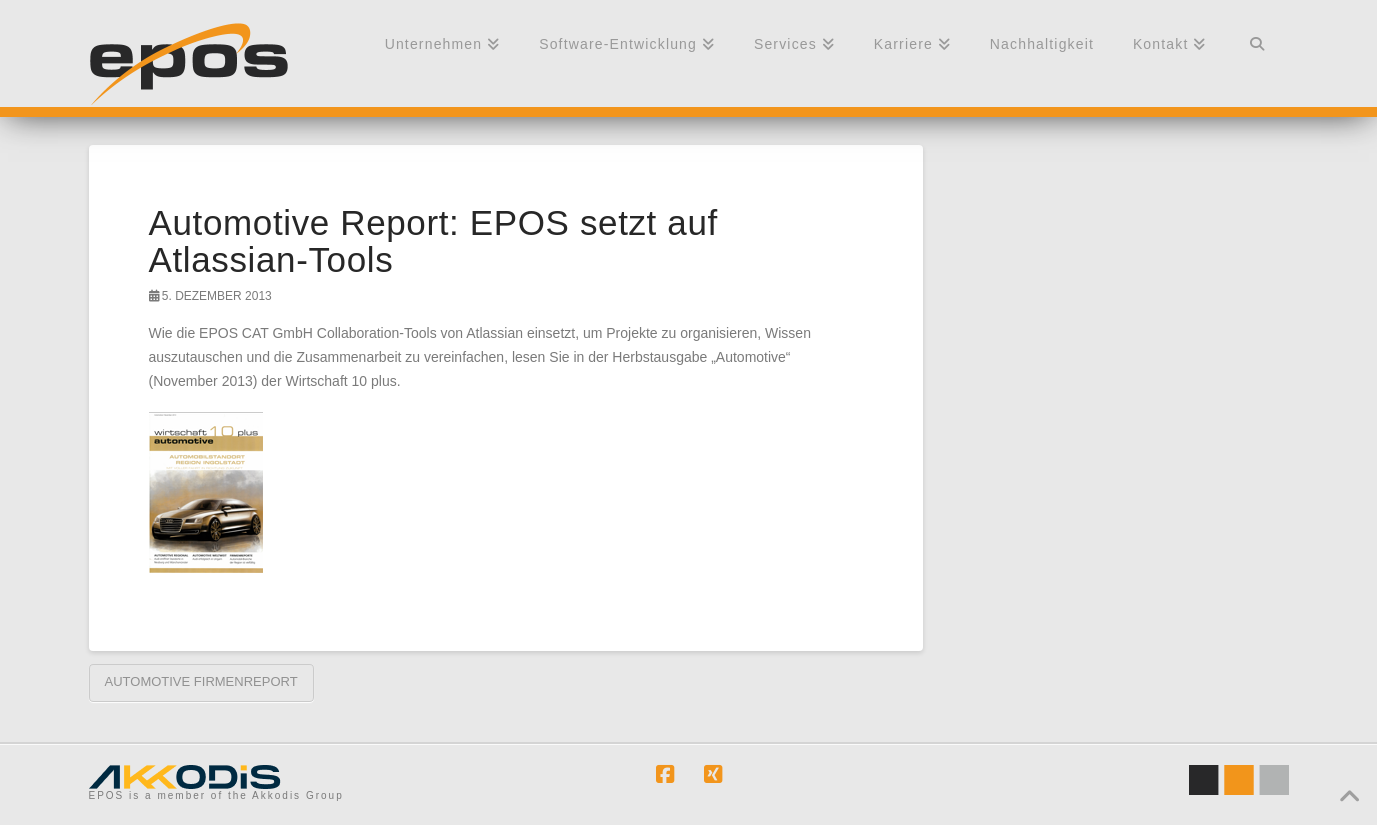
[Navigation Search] (1256, 52)
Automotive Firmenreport (201, 681)
